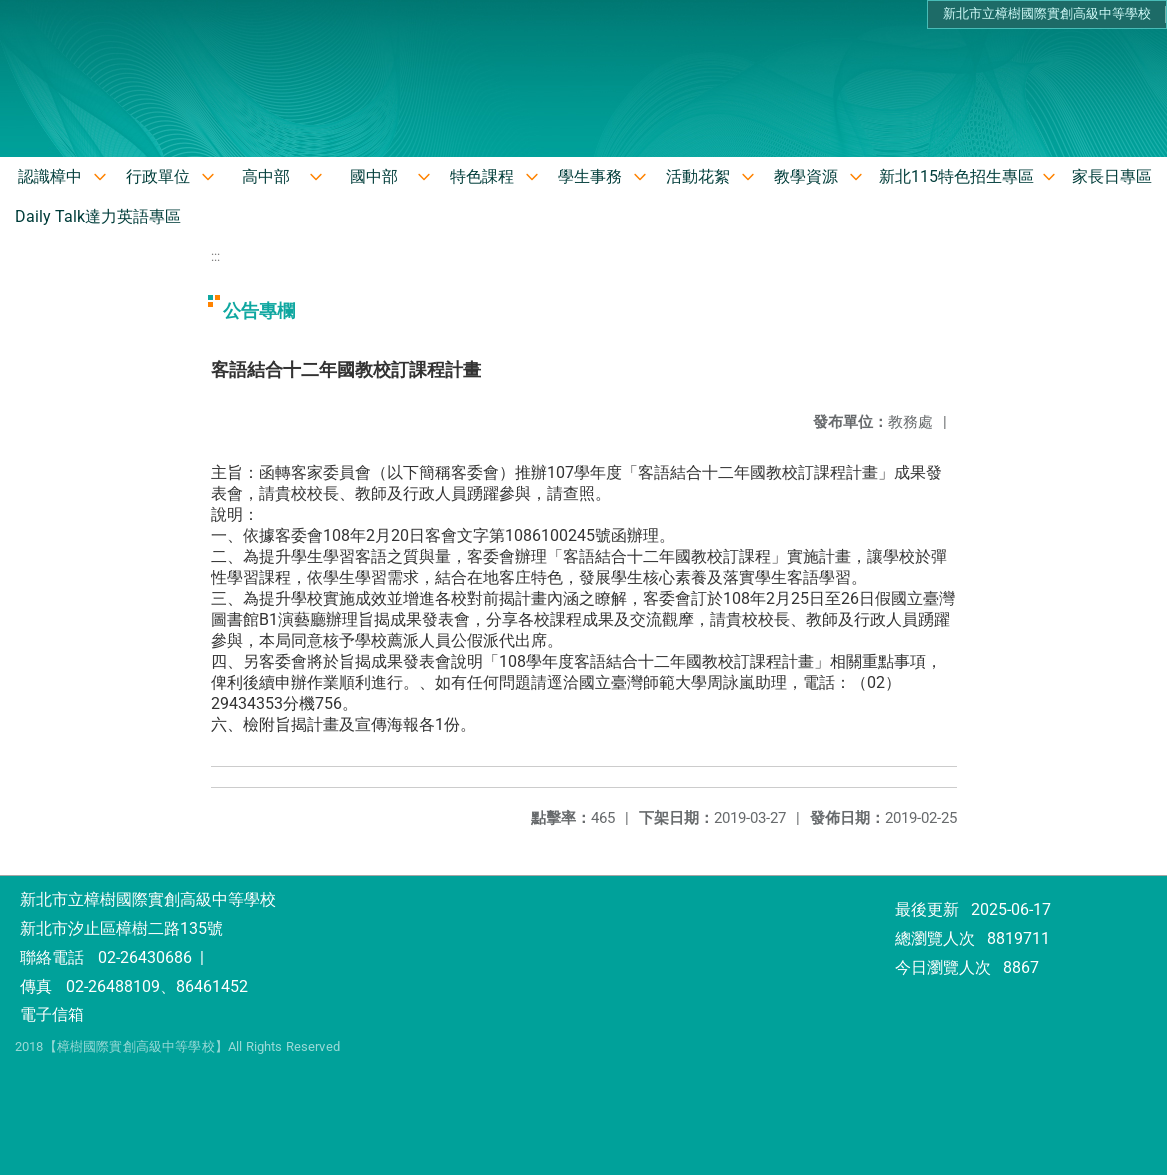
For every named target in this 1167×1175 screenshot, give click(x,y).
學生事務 (590, 176)
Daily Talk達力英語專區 (98, 216)
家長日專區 (1112, 176)
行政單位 (158, 176)
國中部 (374, 176)
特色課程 (482, 176)
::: (215, 256)
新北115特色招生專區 (956, 176)
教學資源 (806, 176)
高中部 (266, 176)
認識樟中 (50, 176)
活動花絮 (698, 176)
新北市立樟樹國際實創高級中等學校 (1047, 13)
